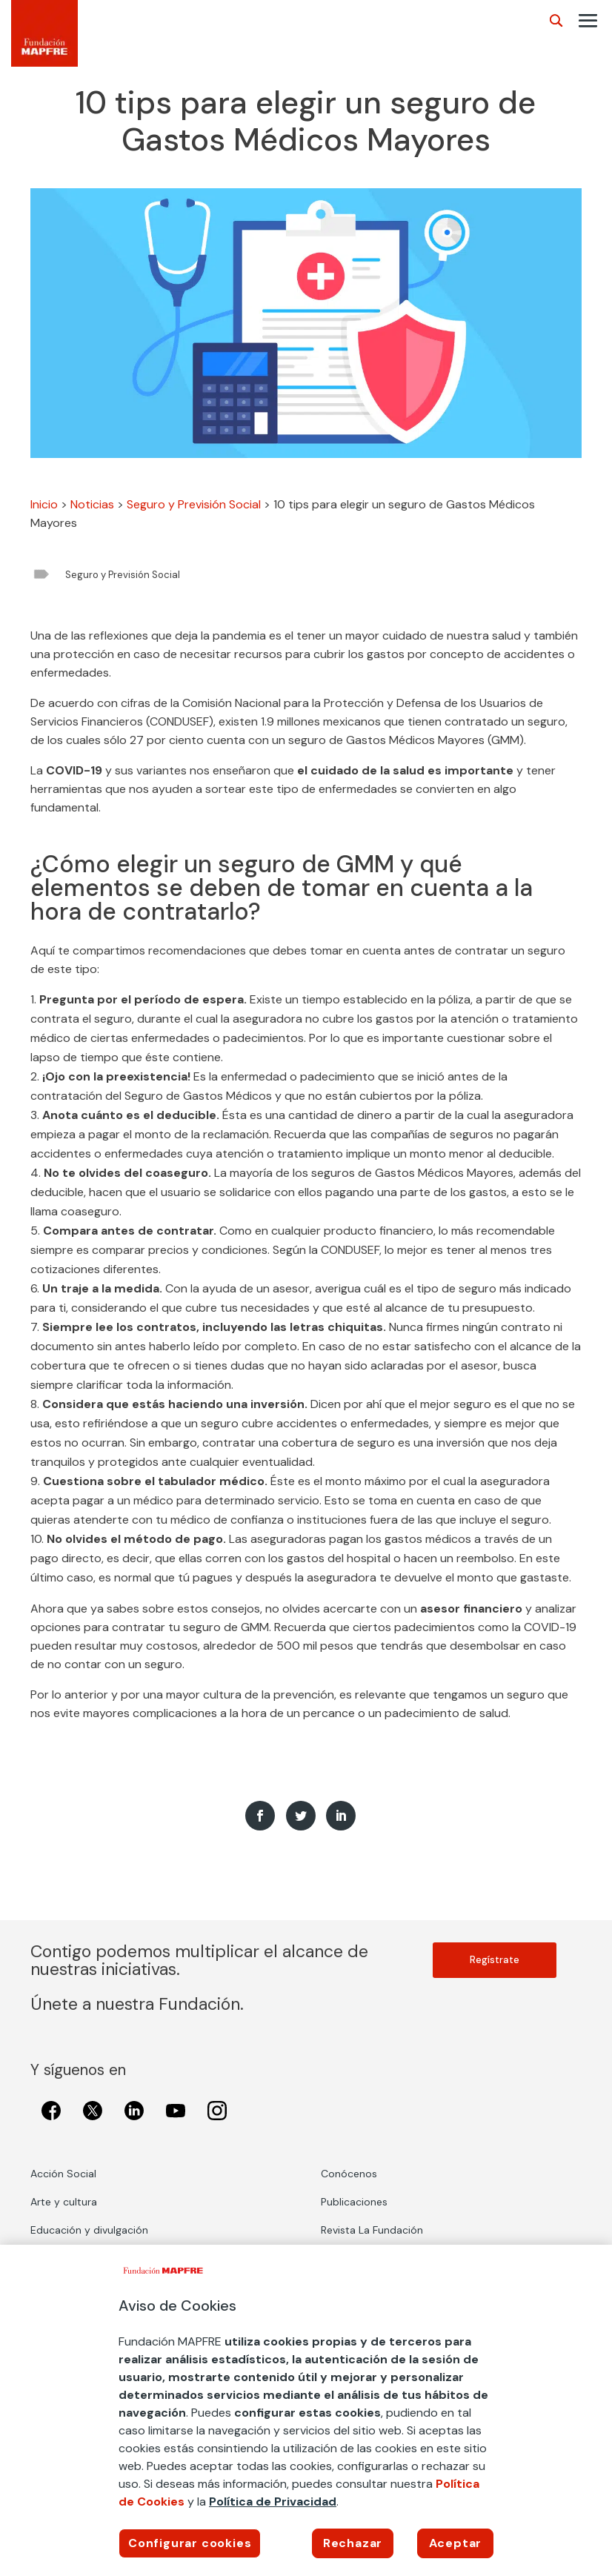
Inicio (44, 504)
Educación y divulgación (89, 2230)
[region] (306, 2410)
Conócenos (349, 2173)
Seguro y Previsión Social (194, 504)
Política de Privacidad (272, 2501)
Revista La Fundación (372, 2230)
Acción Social (63, 2173)
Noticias (92, 504)
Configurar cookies (189, 2543)
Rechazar (352, 2543)
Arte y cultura (63, 2201)
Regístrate (494, 1959)
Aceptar (455, 2543)
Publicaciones (354, 2201)
